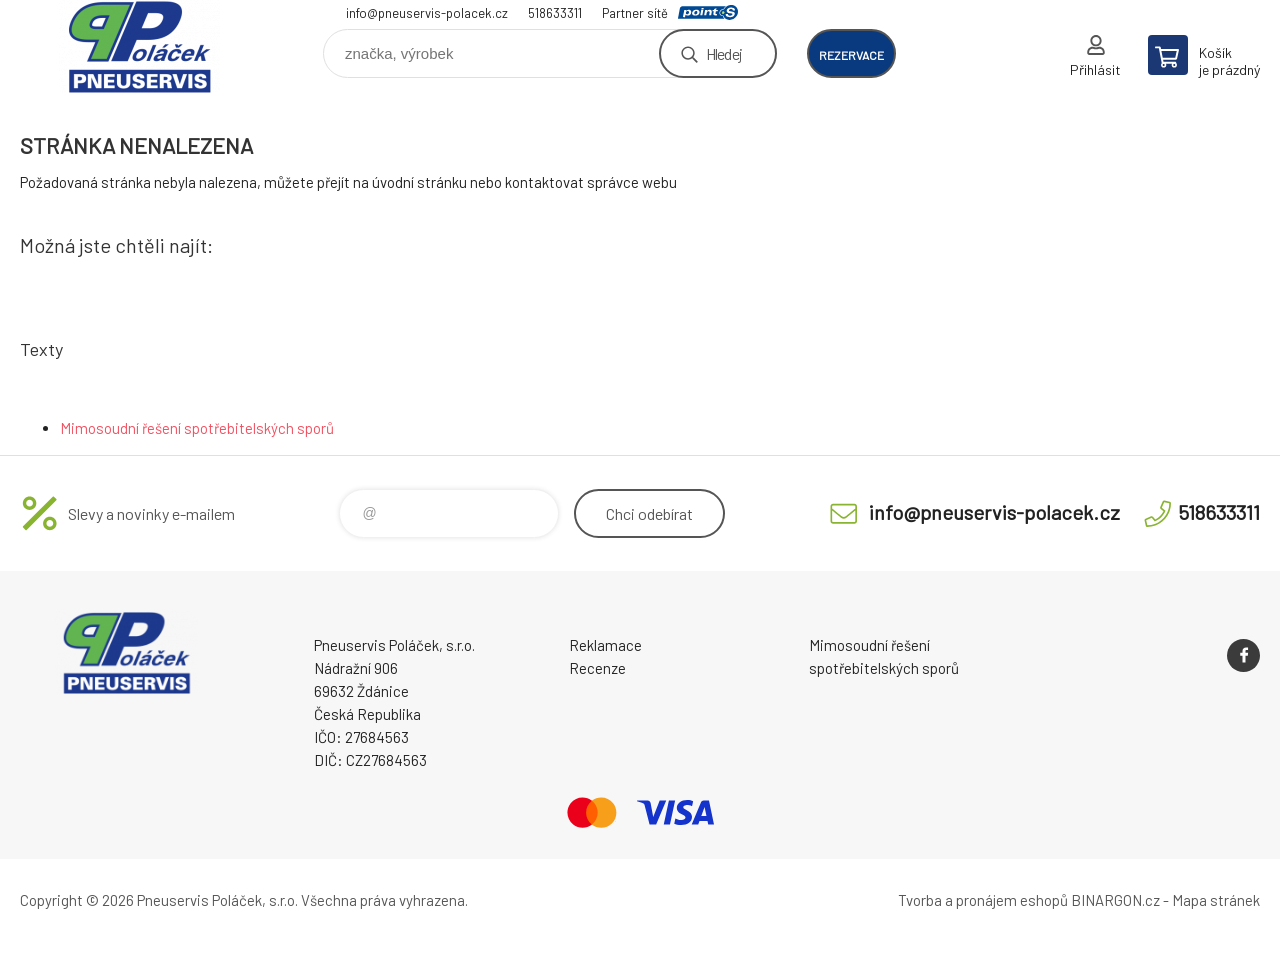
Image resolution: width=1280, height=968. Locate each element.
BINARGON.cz (1115, 900)
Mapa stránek (1216, 900)
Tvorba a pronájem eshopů (983, 900)
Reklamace (605, 645)
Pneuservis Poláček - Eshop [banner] (140, 46)
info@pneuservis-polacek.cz (427, 13)
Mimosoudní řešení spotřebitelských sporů (197, 428)
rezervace (851, 55)
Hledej (724, 53)
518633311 (555, 13)
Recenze (597, 668)
